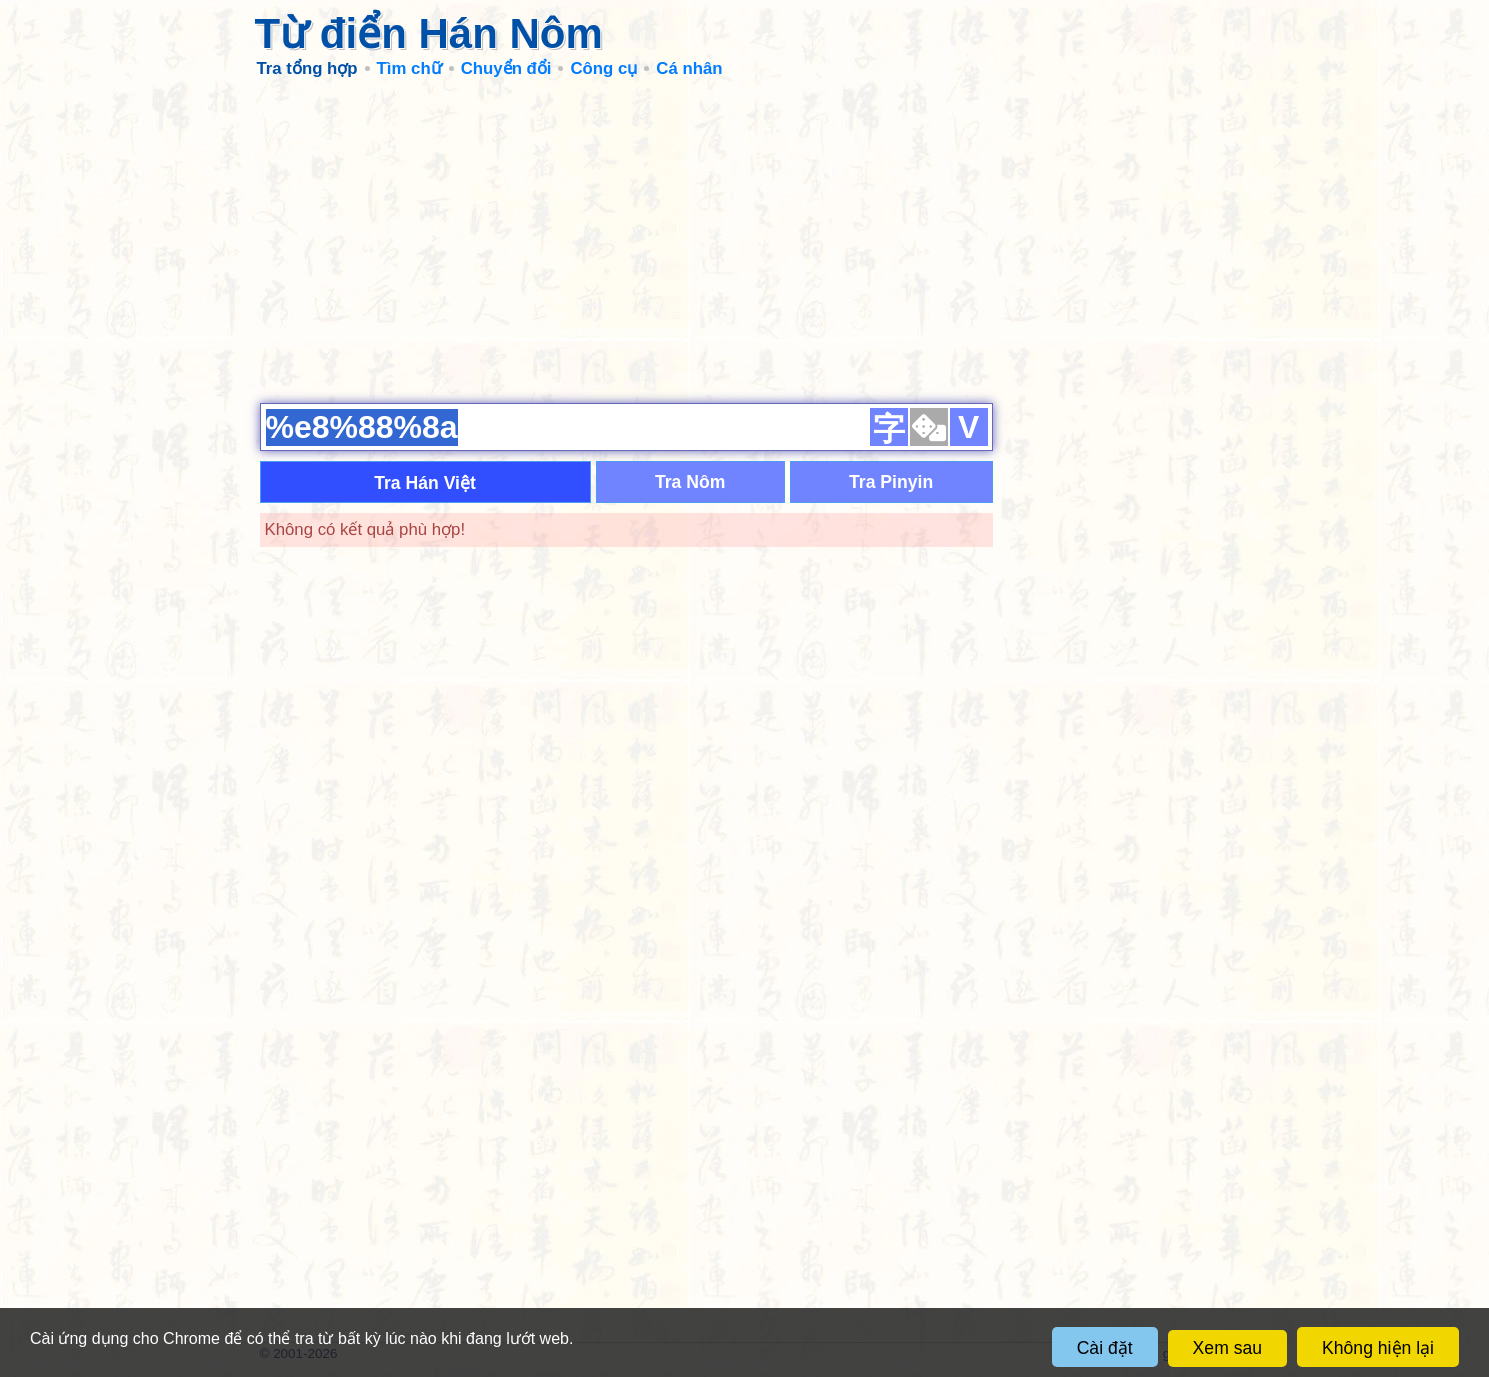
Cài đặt (1105, 1348)
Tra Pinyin (891, 482)
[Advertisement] (745, 240)
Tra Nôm (690, 482)
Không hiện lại (1378, 1348)
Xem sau (1227, 1348)
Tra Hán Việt (425, 483)
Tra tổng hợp (307, 68)
